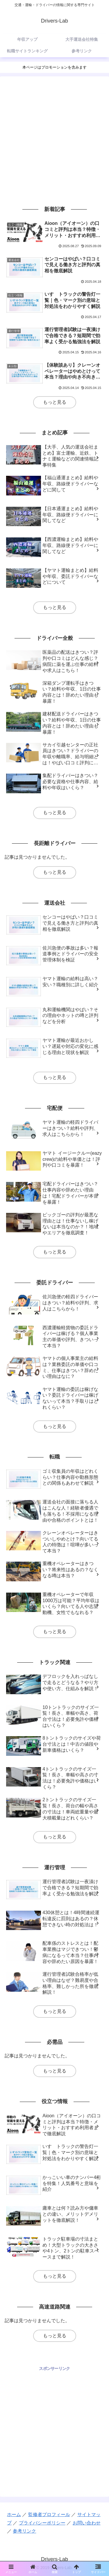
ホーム (14, 2514)
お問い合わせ (87, 2522)
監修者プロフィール (49, 2514)
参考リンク (24, 2531)
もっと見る (54, 402)
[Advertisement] (54, 140)
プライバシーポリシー (42, 2522)
